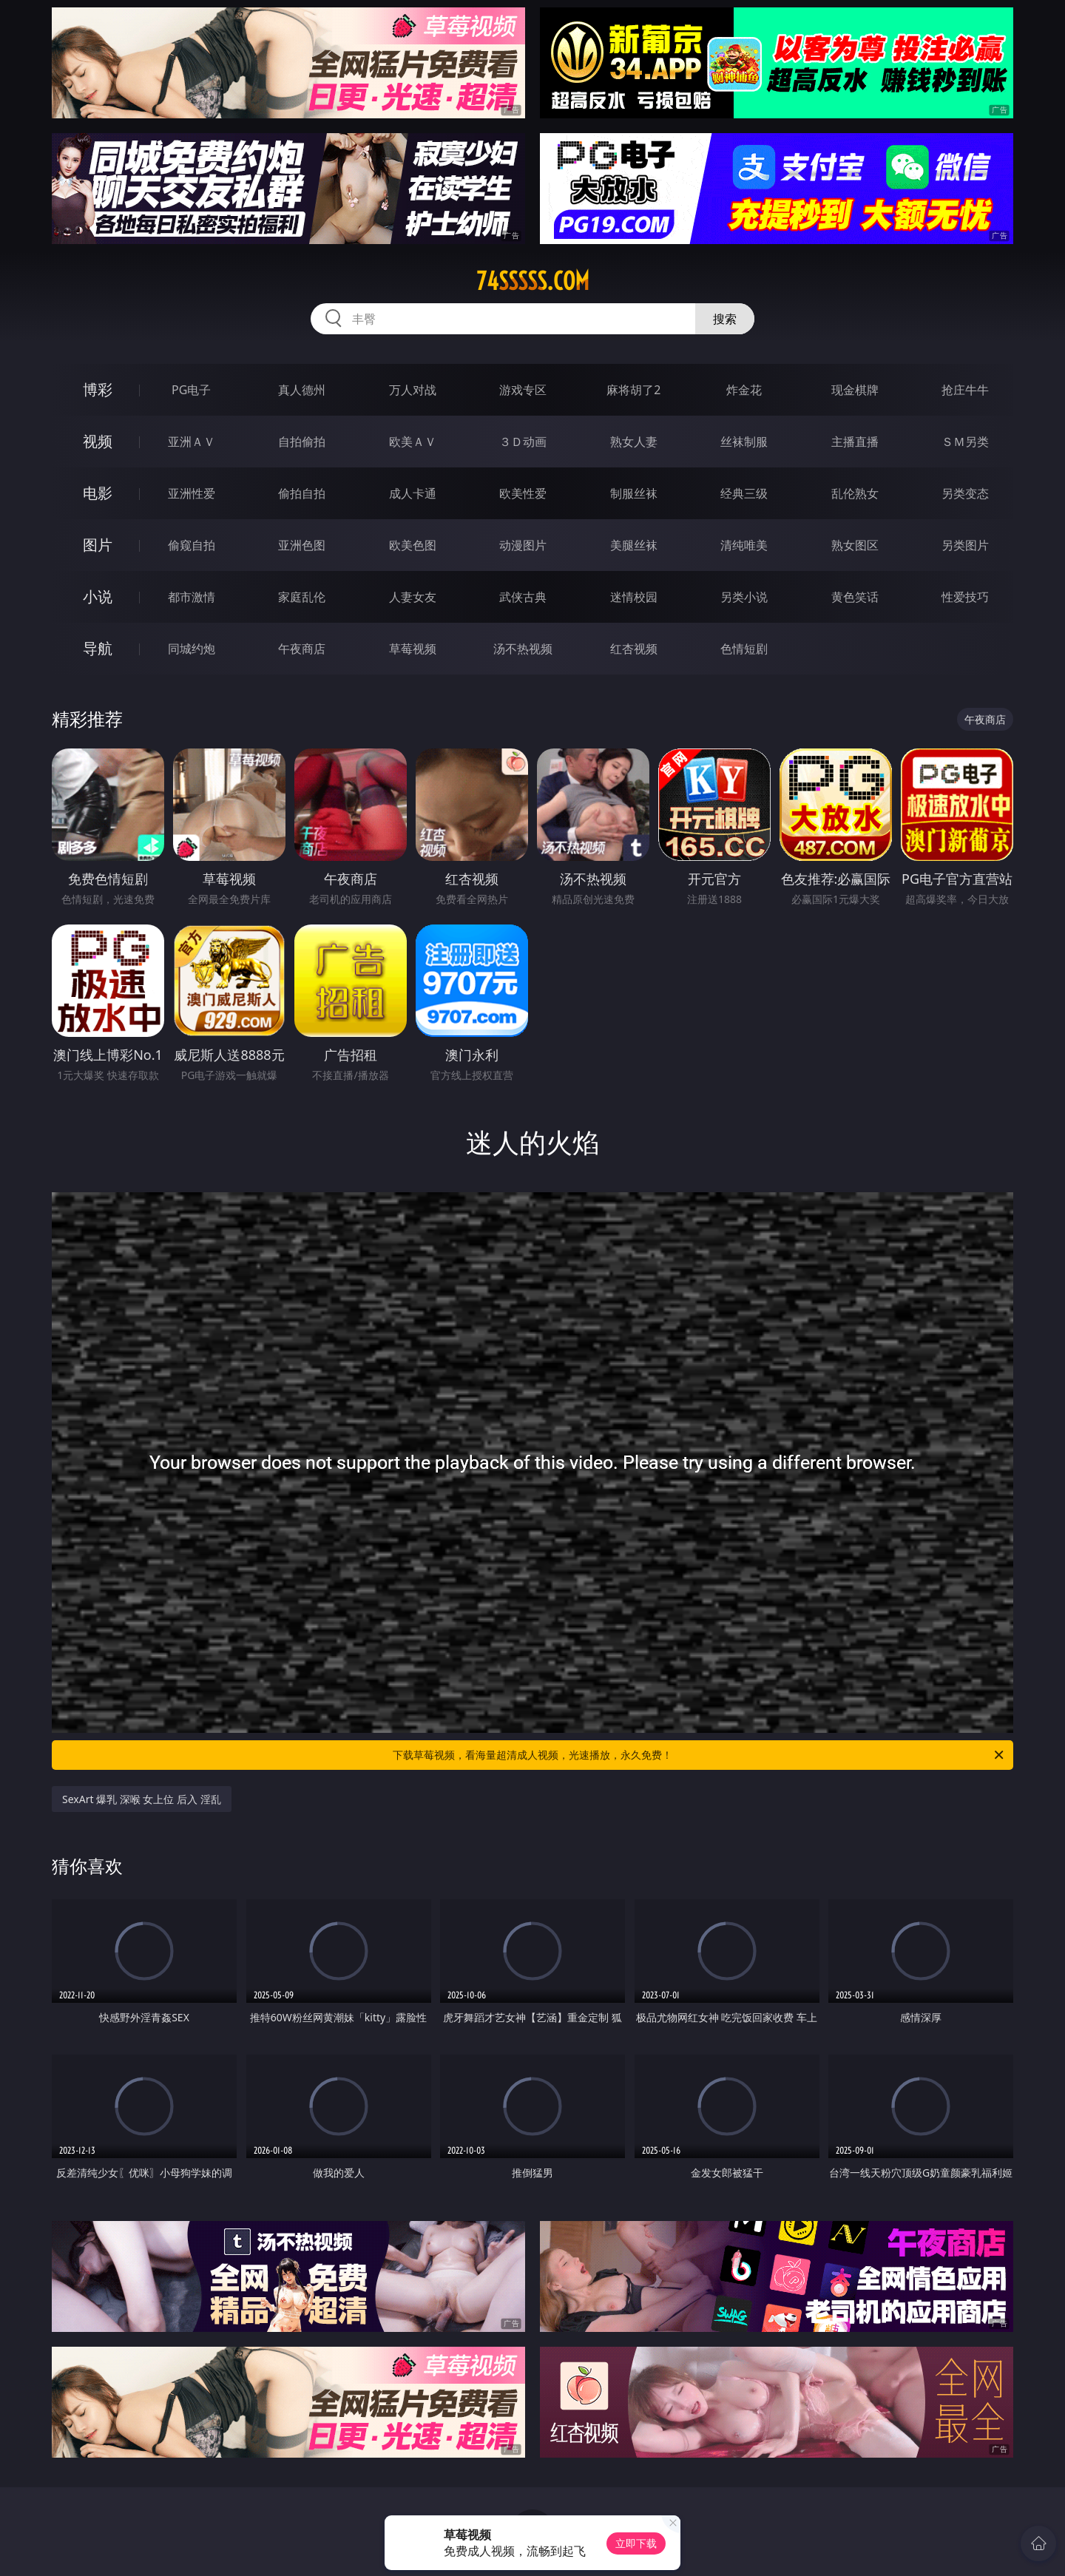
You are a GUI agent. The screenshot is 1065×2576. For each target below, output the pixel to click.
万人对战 (412, 390)
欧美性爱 (523, 493)
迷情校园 (633, 597)
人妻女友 (412, 597)
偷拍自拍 (301, 493)
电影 (97, 493)
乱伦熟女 (855, 493)
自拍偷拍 (301, 441)
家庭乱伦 (301, 597)
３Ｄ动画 (523, 441)
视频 (97, 441)
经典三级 (744, 493)
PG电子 (191, 390)
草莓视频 (412, 648)
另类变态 (965, 493)
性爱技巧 (965, 597)
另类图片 (965, 545)
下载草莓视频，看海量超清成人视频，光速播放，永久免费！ (699, 1755)
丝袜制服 (744, 441)
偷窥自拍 (191, 545)
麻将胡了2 (633, 390)
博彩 (97, 389)
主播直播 (855, 441)
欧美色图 (412, 545)
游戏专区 (523, 390)
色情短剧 (744, 648)
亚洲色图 (301, 545)
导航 (97, 648)
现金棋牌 (855, 390)
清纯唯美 (744, 545)
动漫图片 (523, 545)
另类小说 (744, 597)
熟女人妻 (633, 441)
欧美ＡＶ (412, 441)
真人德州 (301, 390)
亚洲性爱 (191, 493)
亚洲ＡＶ (191, 441)
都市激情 (191, 597)
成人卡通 (412, 493)
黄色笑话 (855, 597)
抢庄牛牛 (965, 390)
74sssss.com (532, 281)
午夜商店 (301, 648)
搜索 (725, 319)
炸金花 (744, 390)
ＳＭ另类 (965, 441)
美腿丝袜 (633, 545)
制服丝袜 (633, 493)
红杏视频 (633, 648)
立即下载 (636, 2543)
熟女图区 (855, 545)
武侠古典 (523, 597)
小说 (97, 596)
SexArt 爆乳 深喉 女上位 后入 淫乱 (141, 1799)
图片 (97, 545)
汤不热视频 (522, 648)
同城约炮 (191, 648)
